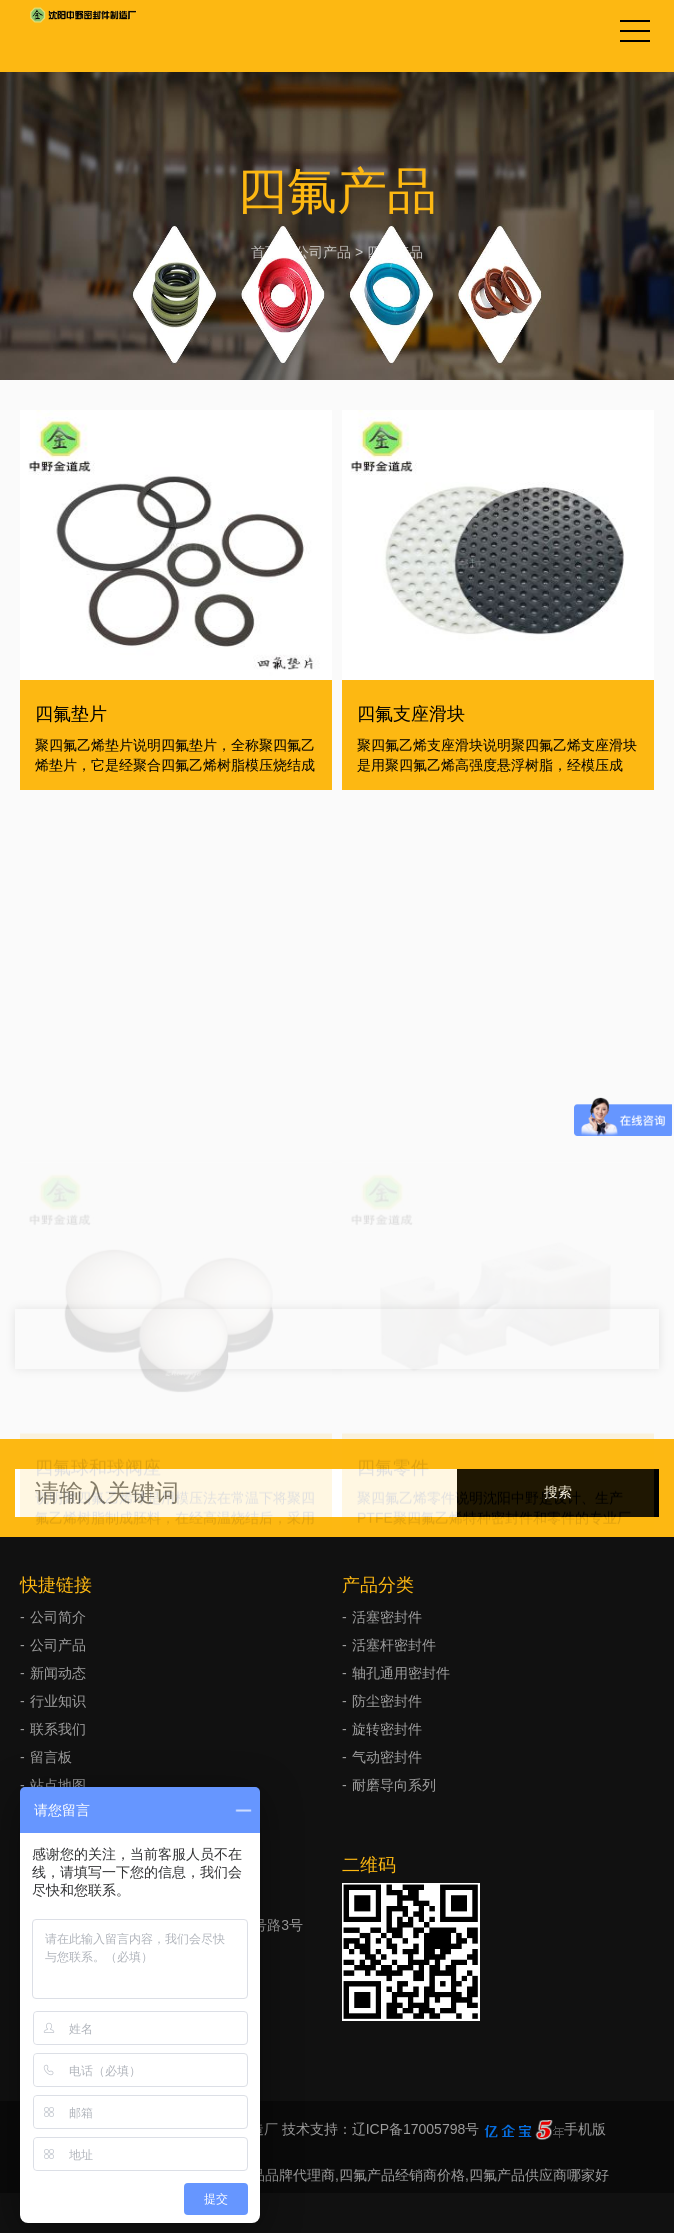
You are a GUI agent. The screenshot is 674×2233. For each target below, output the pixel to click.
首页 (265, 252)
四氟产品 (395, 252)
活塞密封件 (387, 1617)
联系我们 (58, 1729)
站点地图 (58, 1785)
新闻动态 (58, 1673)
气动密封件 (387, 1757)
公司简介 (58, 1617)
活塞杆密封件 (394, 1645)
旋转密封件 (387, 1729)
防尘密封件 (387, 1701)
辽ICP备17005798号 (416, 2129)
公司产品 (323, 252)
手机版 (585, 2129)
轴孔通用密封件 (401, 1673)
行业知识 (58, 1701)
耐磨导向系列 (394, 1785)
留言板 (51, 1757)
